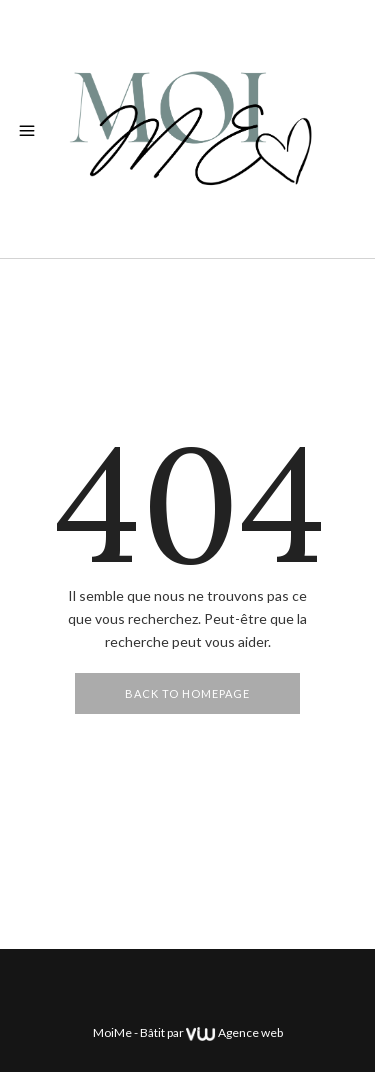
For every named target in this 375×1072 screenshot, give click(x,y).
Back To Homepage (187, 693)
